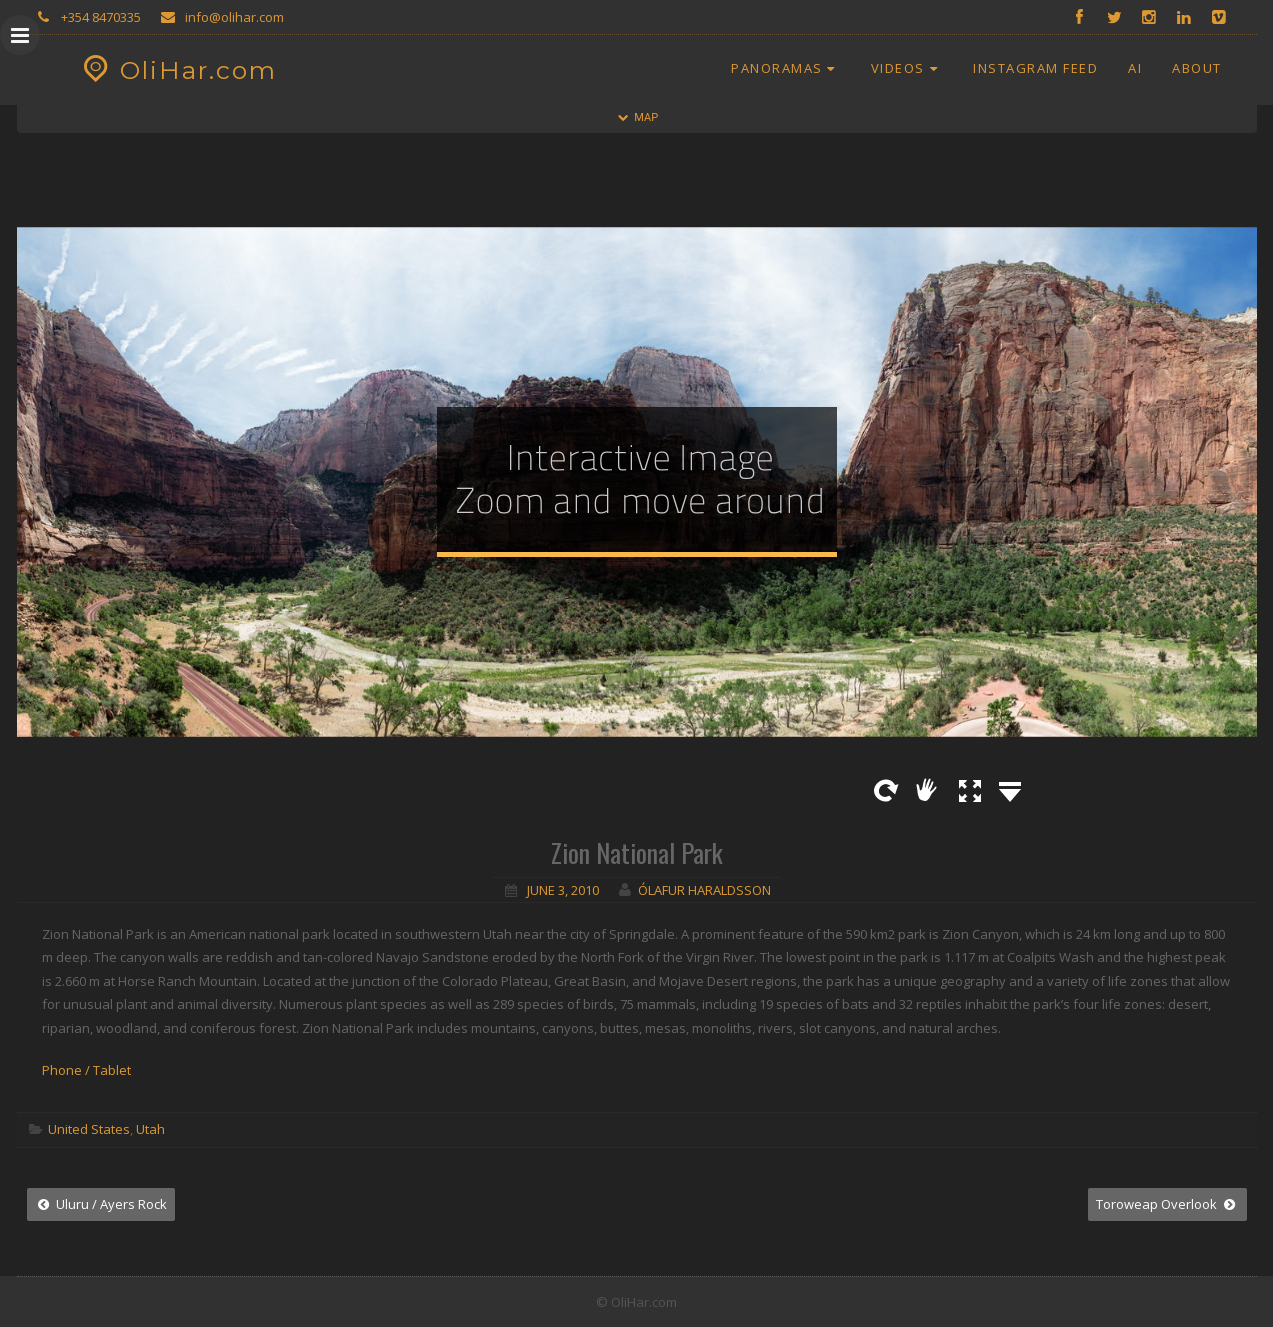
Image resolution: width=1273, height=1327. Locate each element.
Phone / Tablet (86, 1070)
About (1197, 68)
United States (89, 1129)
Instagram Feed (1035, 68)
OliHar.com (177, 70)
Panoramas (786, 68)
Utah (150, 1129)
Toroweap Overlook (1167, 1204)
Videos (907, 68)
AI (1135, 68)
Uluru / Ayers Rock (101, 1204)
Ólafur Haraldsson (704, 890)
